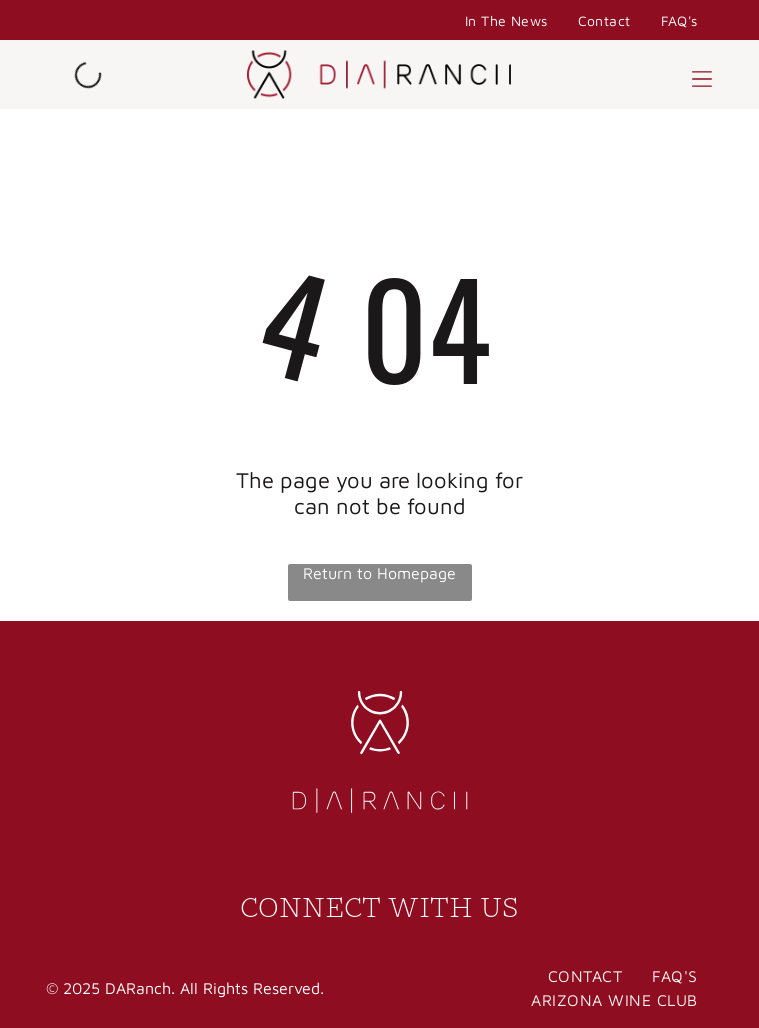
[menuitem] (506, 20)
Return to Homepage (379, 573)
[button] (702, 75)
